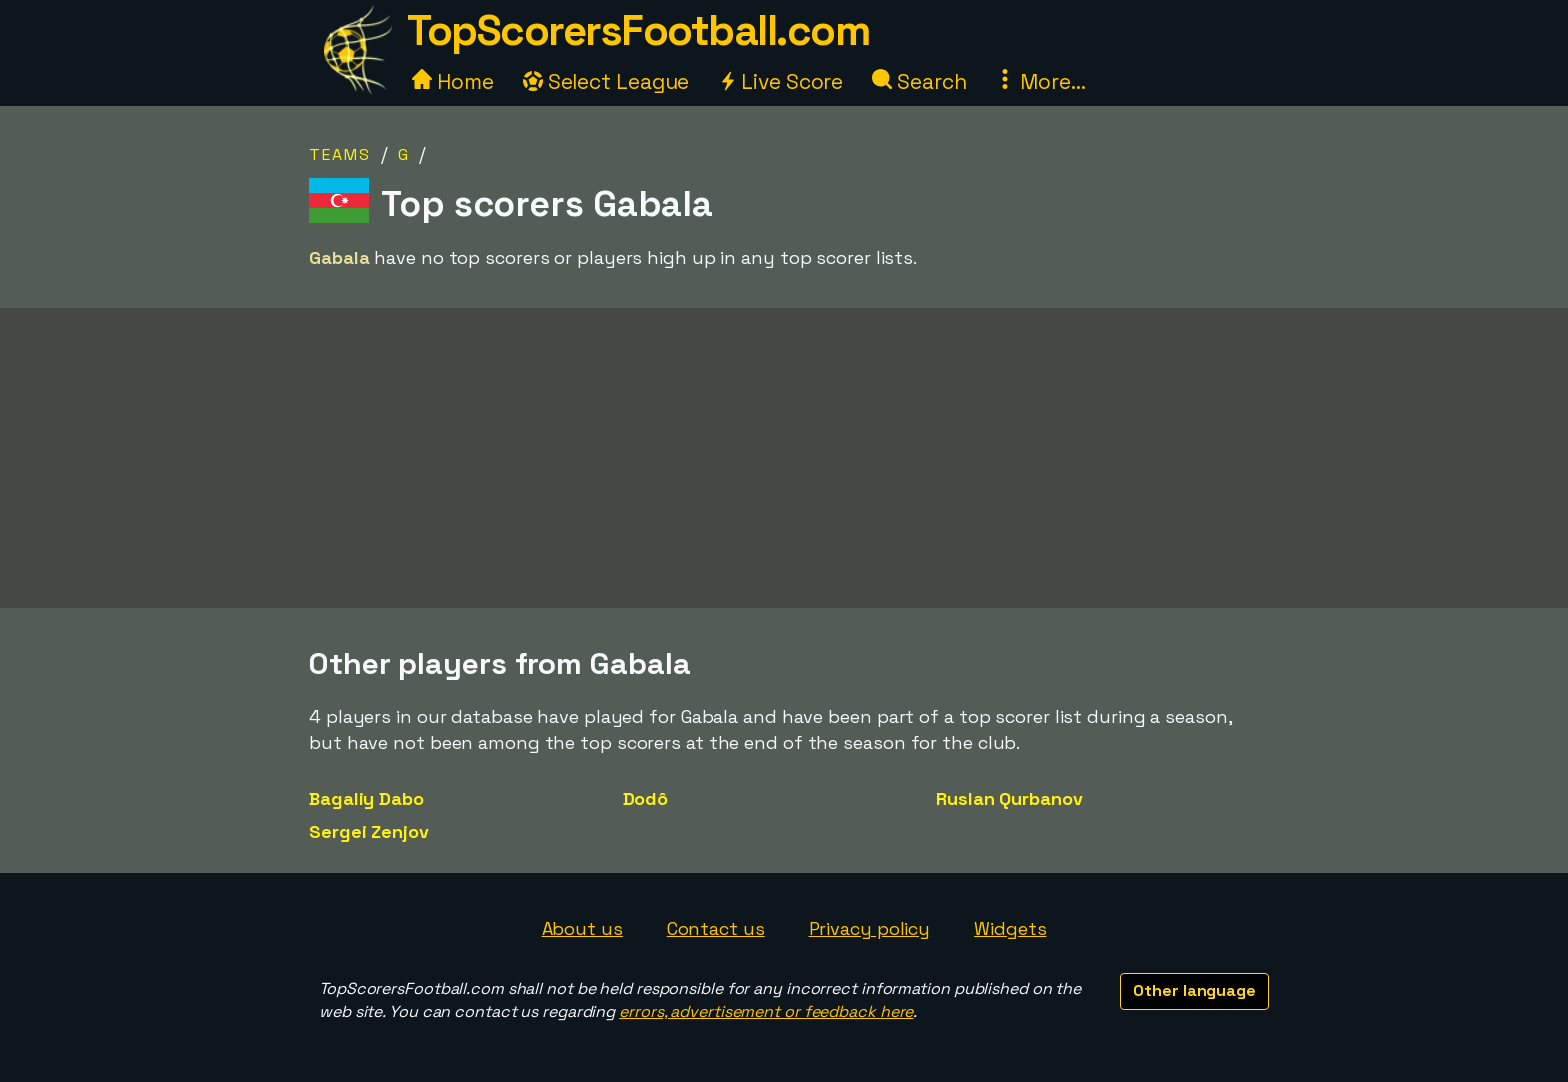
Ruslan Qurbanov (1009, 798)
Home (453, 81)
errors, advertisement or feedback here (766, 1011)
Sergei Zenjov (369, 831)
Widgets (1010, 928)
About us (582, 928)
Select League (606, 81)
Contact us (716, 928)
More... (1040, 81)
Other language (1194, 990)
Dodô (646, 798)
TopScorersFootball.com (638, 30)
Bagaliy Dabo (366, 798)
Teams (340, 154)
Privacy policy (870, 928)
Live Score (780, 81)
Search (919, 81)
